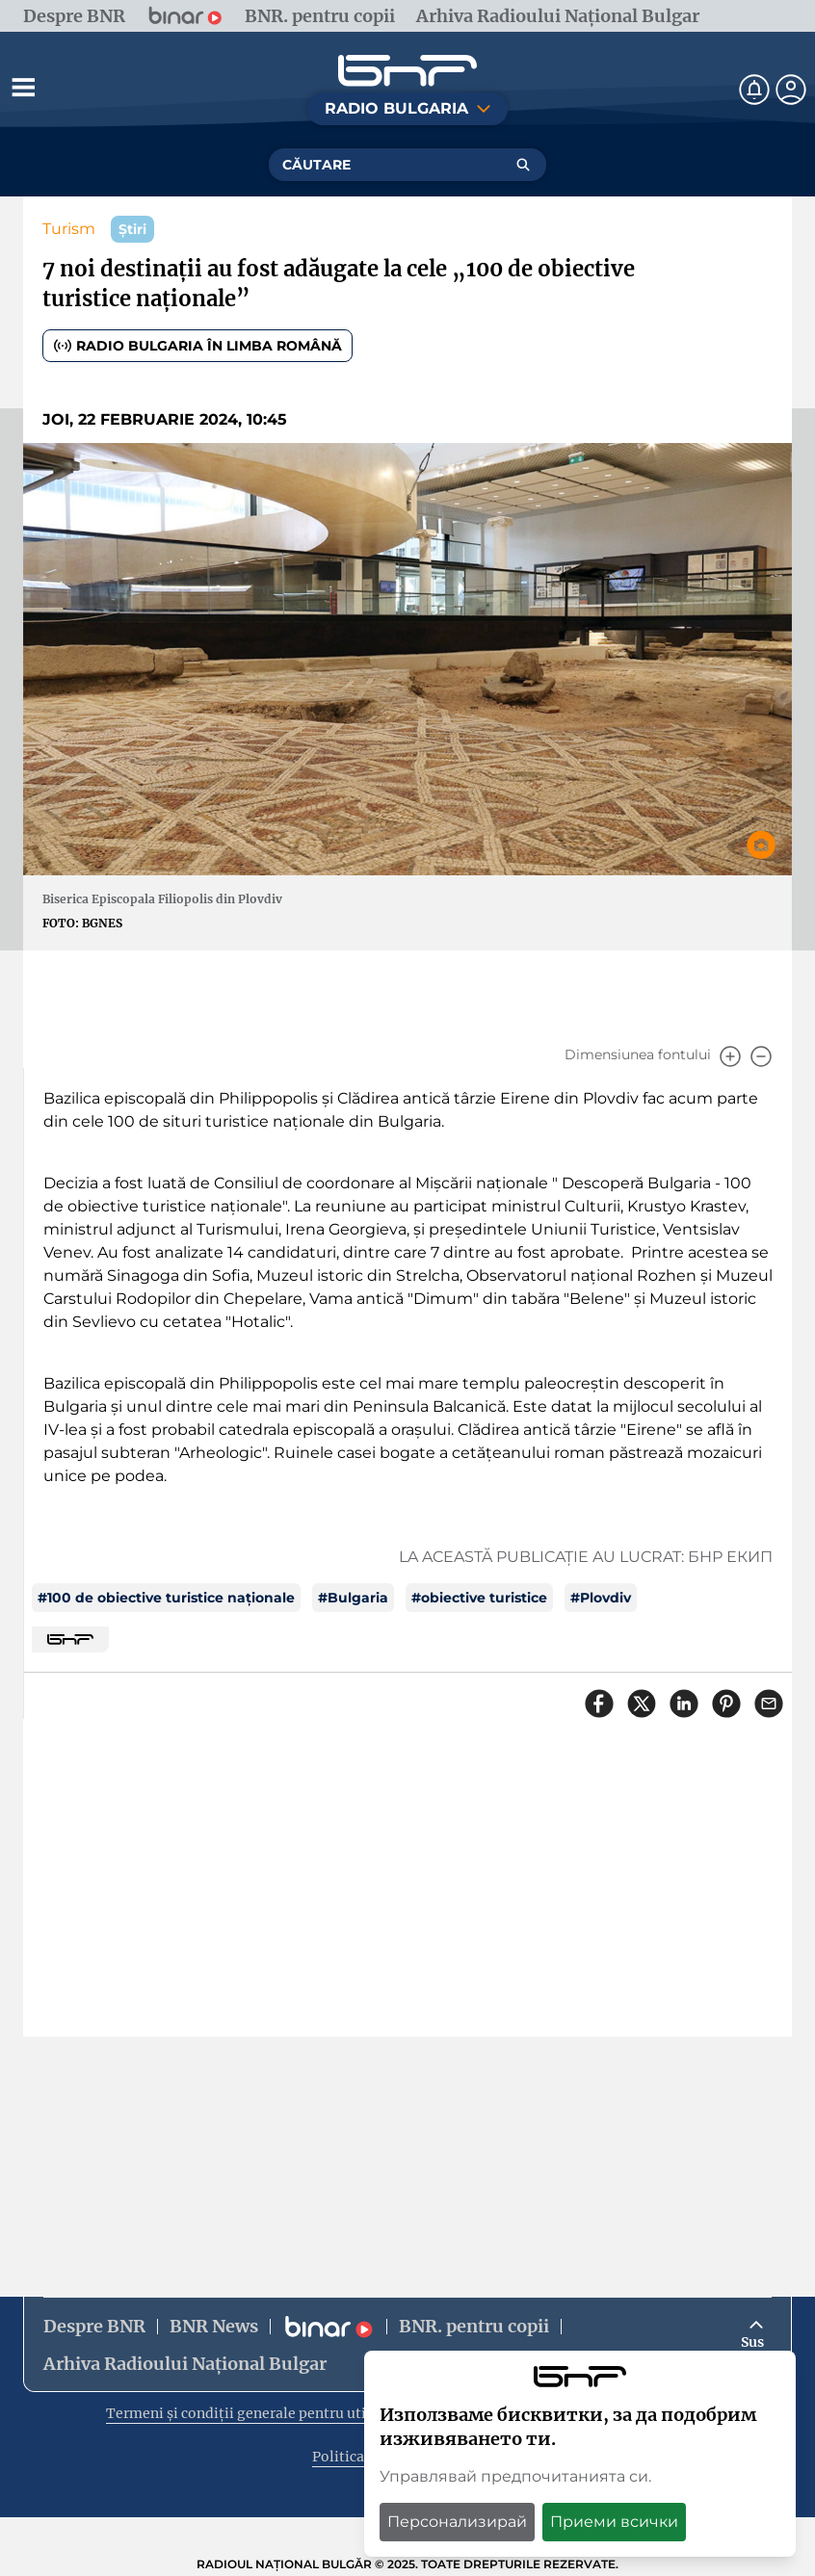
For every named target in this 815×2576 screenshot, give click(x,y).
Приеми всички (614, 2521)
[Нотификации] (754, 89)
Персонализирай (457, 2521)
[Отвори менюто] (23, 87)
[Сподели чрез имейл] (768, 1703)
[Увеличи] (730, 1056)
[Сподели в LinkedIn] (684, 1703)
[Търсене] (523, 164)
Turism (68, 229)
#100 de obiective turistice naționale (166, 1597)
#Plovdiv (600, 1597)
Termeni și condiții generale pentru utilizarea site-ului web (306, 2413)
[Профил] (791, 89)
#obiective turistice (479, 1597)
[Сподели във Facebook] (599, 1703)
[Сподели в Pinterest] (726, 1703)
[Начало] (407, 71)
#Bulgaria (353, 1597)
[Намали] (761, 1056)
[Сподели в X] (641, 1703)
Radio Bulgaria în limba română (197, 345)
